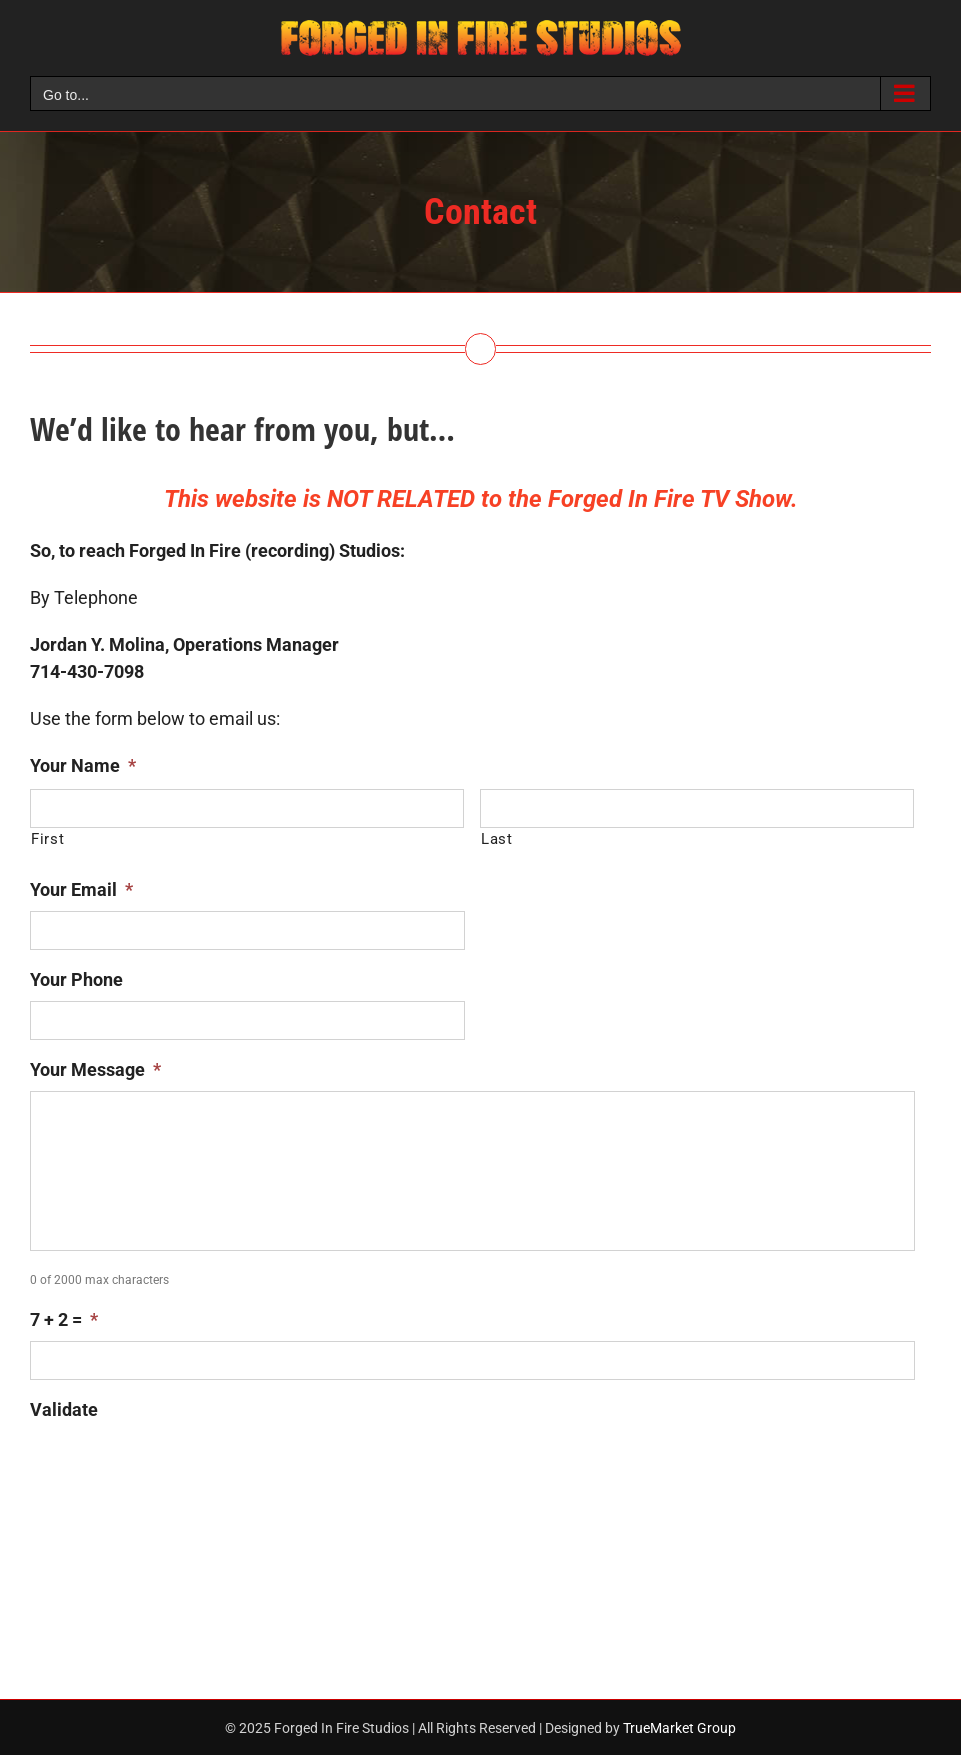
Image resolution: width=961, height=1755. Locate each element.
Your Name (83, 765)
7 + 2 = (64, 1319)
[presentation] (182, 1470)
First (47, 839)
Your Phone (76, 979)
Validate (64, 1409)
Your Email (81, 889)
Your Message (95, 1069)
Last (497, 839)
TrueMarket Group (679, 1728)
